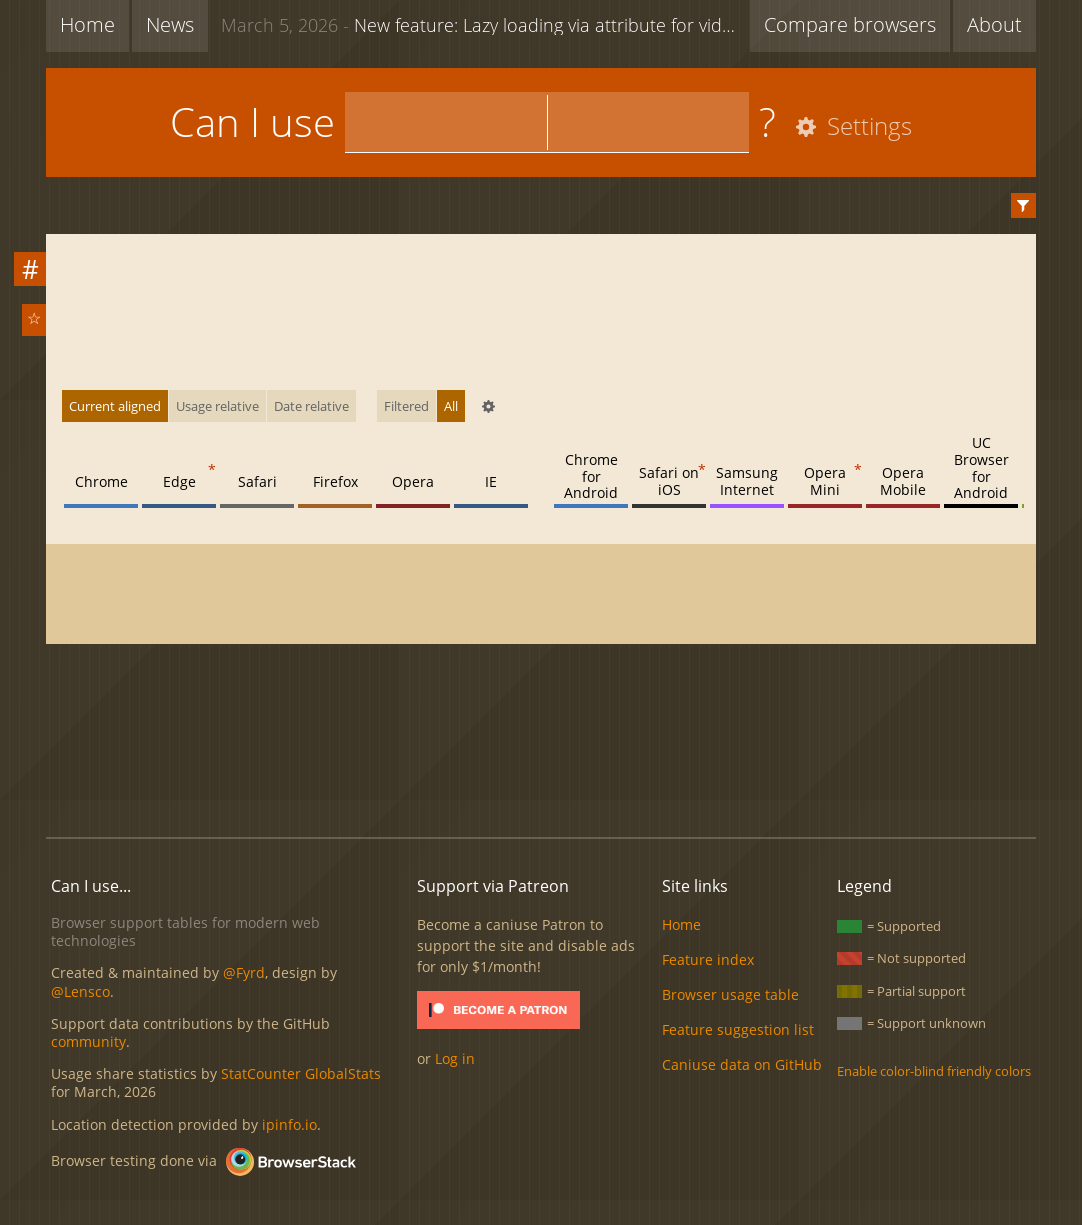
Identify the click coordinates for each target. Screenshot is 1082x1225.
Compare (850, 24)
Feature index (708, 959)
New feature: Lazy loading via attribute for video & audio (485, 24)
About (994, 24)
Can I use (252, 121)
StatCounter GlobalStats (301, 1073)
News (170, 24)
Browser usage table (730, 994)
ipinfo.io (289, 1124)
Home (87, 24)
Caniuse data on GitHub (742, 1064)
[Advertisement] (541, 754)
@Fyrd (244, 972)
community (88, 1041)
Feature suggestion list (738, 1029)
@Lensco (80, 991)
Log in (455, 1058)
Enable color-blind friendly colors (934, 1071)
